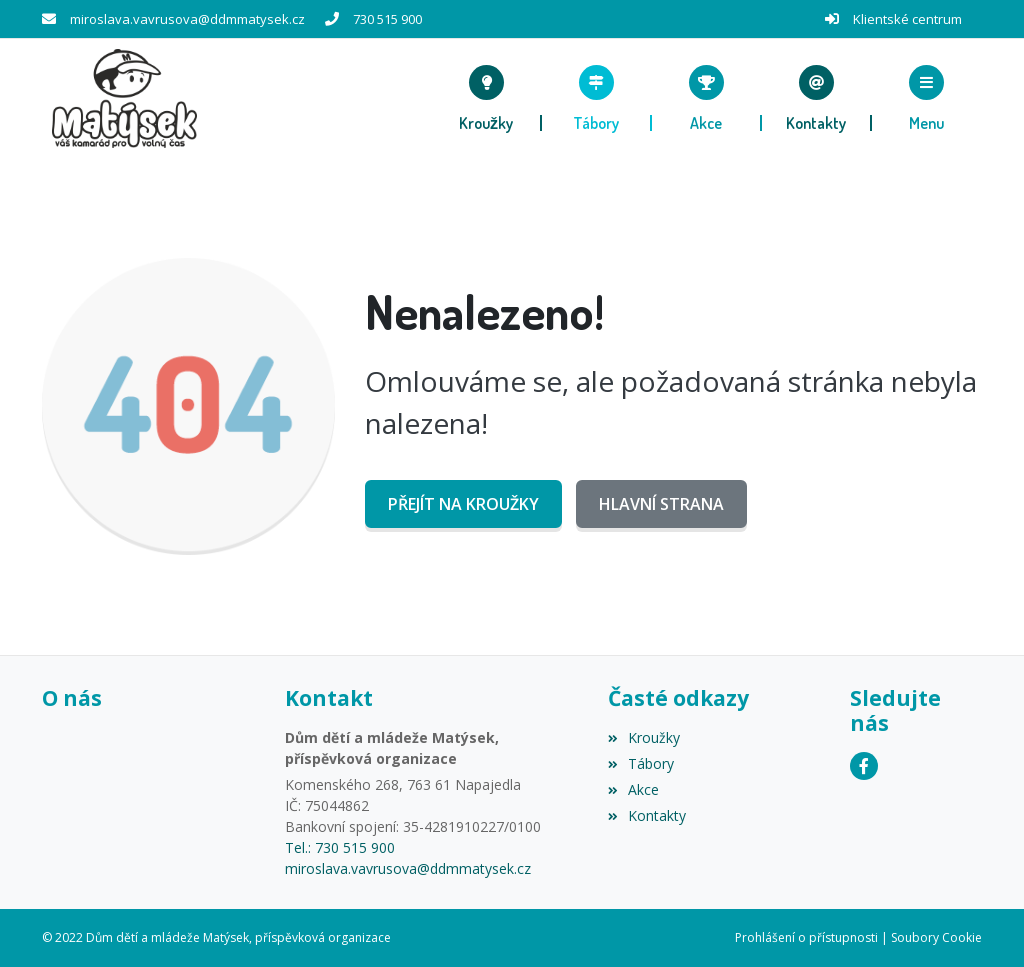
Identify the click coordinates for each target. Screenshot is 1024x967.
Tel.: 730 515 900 (340, 847)
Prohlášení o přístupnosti (806, 937)
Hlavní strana (661, 504)
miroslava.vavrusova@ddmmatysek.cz (187, 19)
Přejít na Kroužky (463, 504)
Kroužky (644, 737)
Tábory (641, 763)
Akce (633, 789)
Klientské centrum (907, 19)
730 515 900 (387, 19)
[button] (927, 98)
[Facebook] (864, 766)
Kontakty (647, 815)
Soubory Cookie (936, 937)
